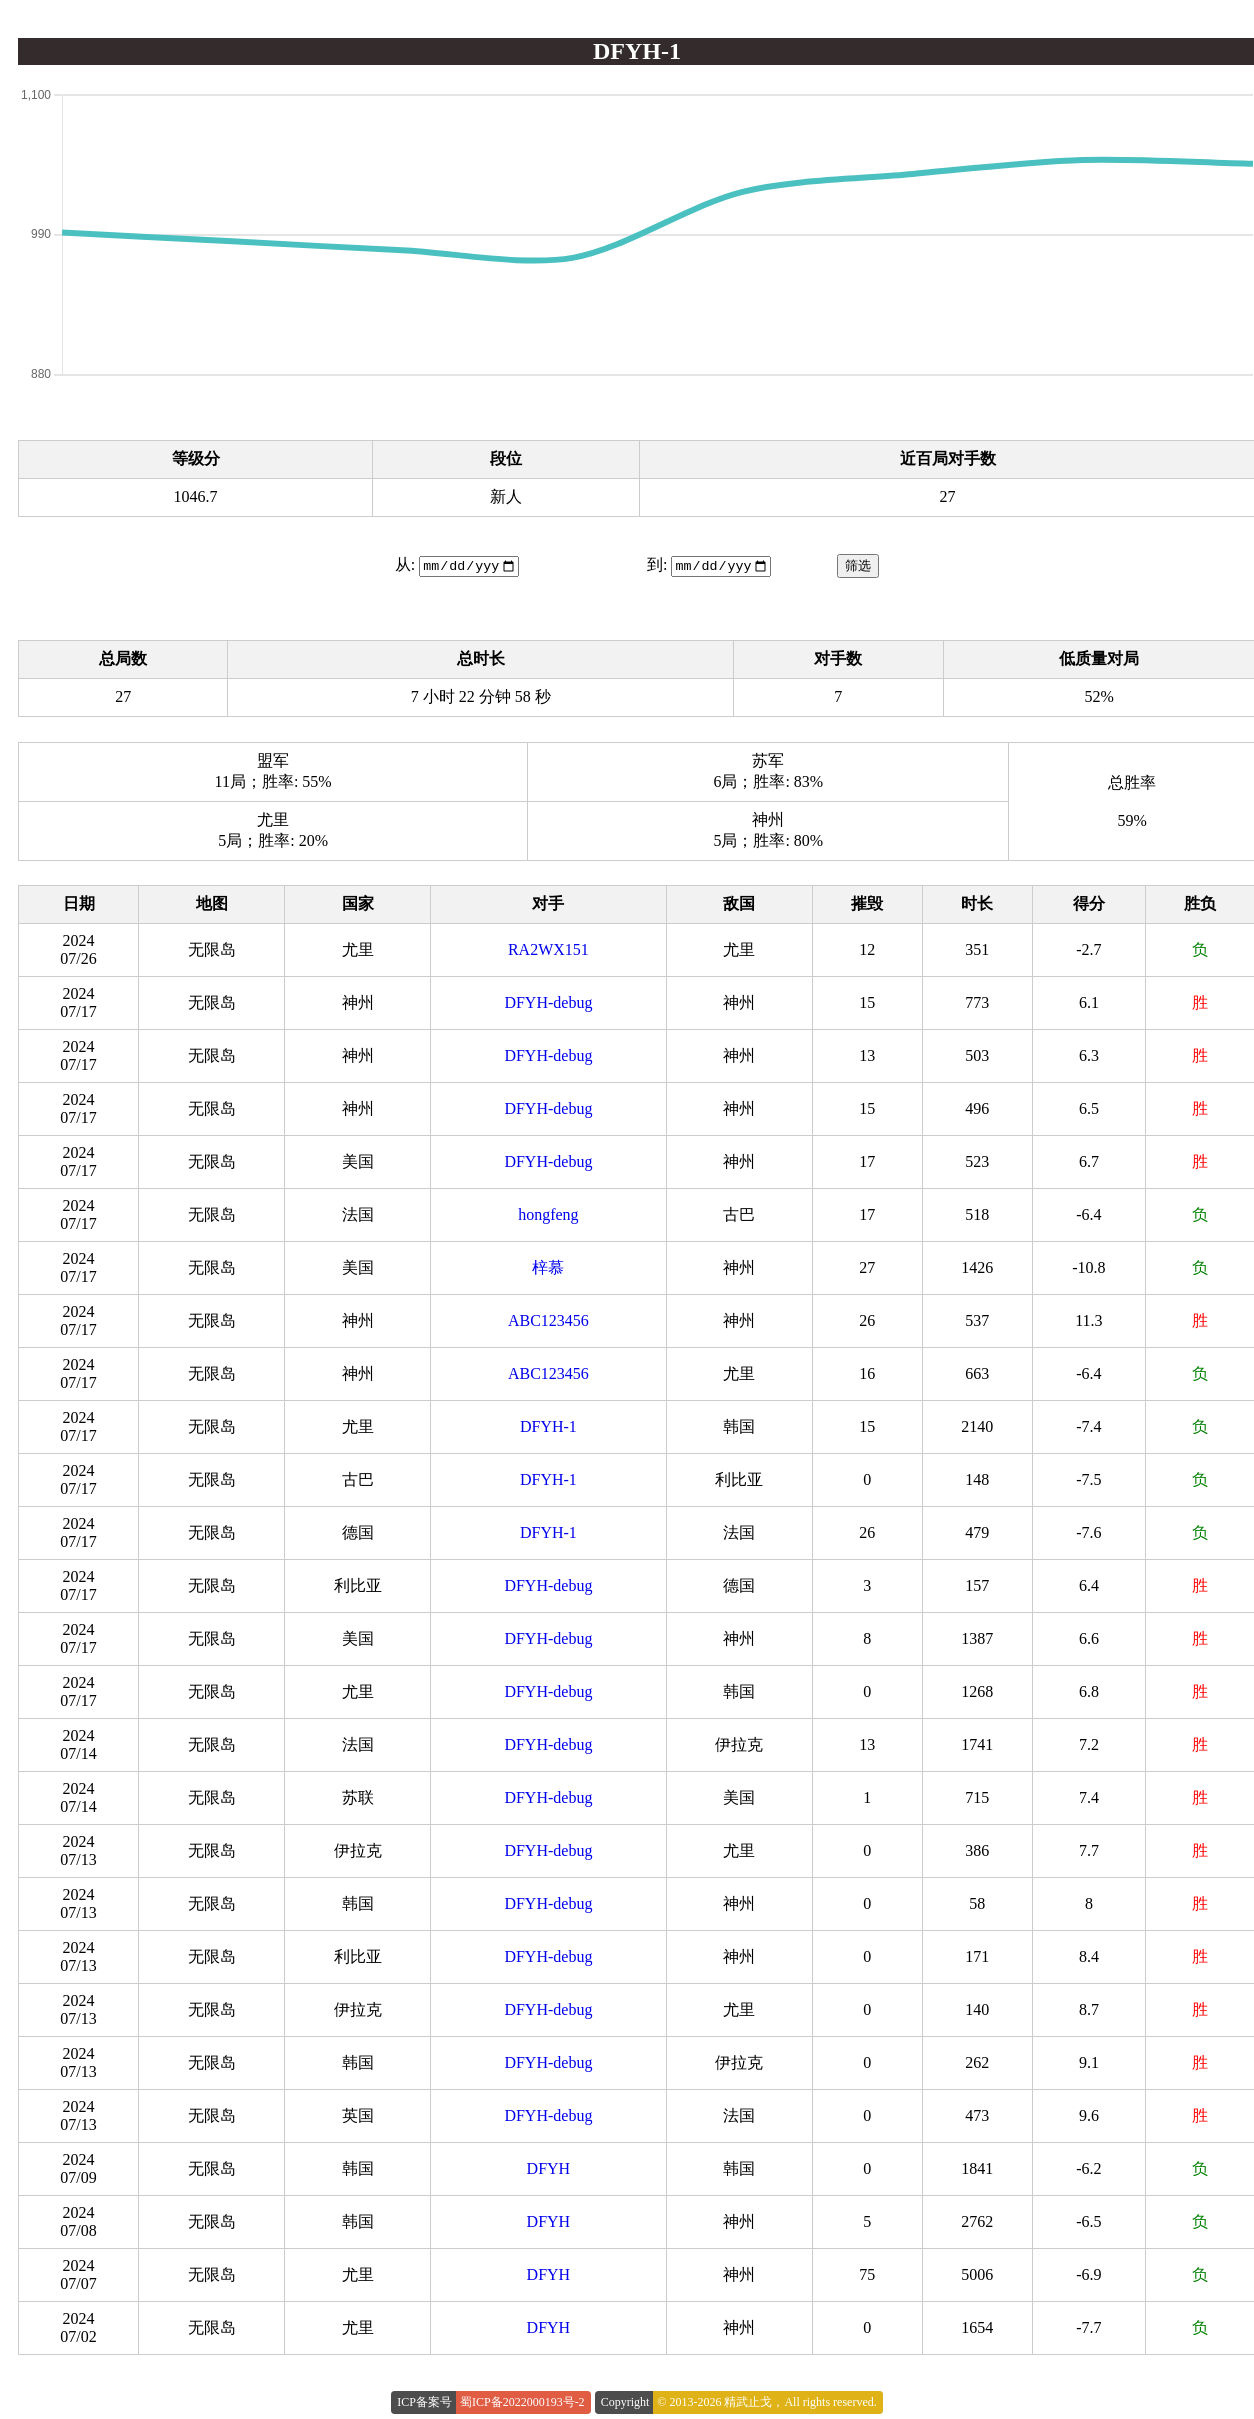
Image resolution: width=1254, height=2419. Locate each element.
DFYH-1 (548, 1427)
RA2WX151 (548, 950)
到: (657, 565)
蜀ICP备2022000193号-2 (522, 2403)
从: (405, 565)
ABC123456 (548, 1321)
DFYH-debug (548, 1003)
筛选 (858, 566)
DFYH (549, 2169)
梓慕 (548, 1268)
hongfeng (548, 1215)
